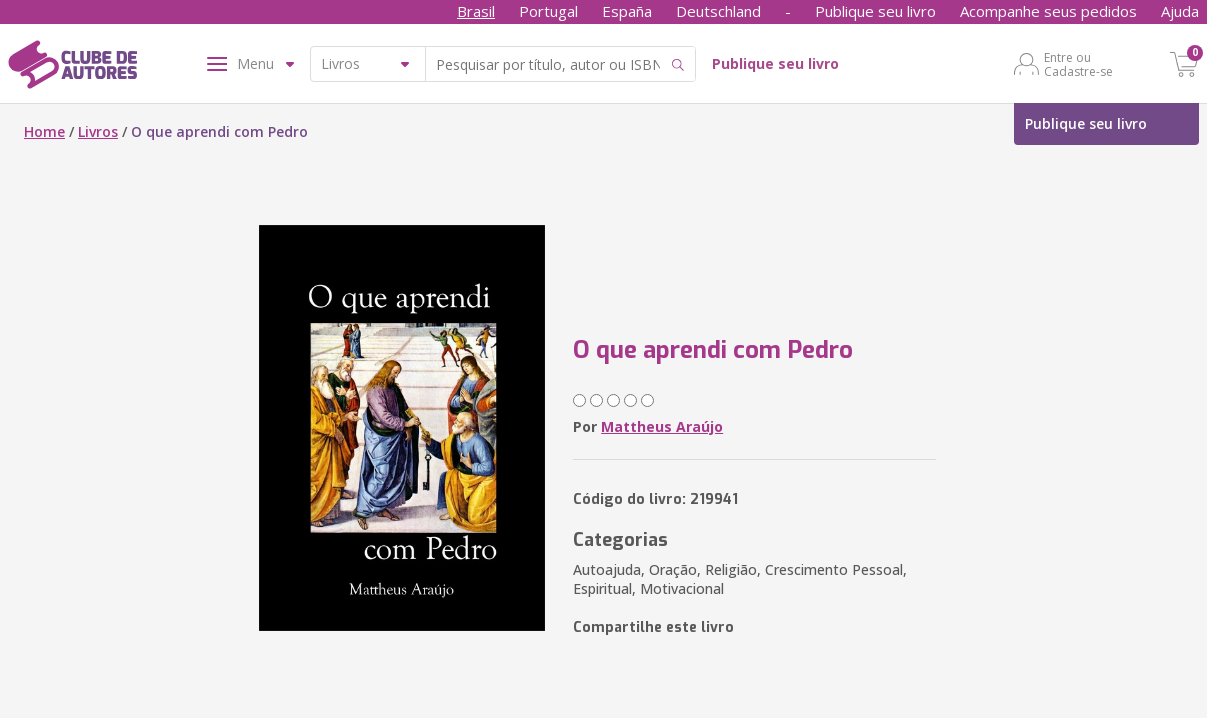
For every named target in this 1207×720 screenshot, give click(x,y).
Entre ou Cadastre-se (1078, 64)
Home (44, 131)
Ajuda (1180, 11)
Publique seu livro (875, 11)
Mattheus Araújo (662, 426)
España (627, 11)
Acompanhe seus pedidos (1048, 11)
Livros (98, 131)
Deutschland (718, 11)
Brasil (476, 11)
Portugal (548, 11)
